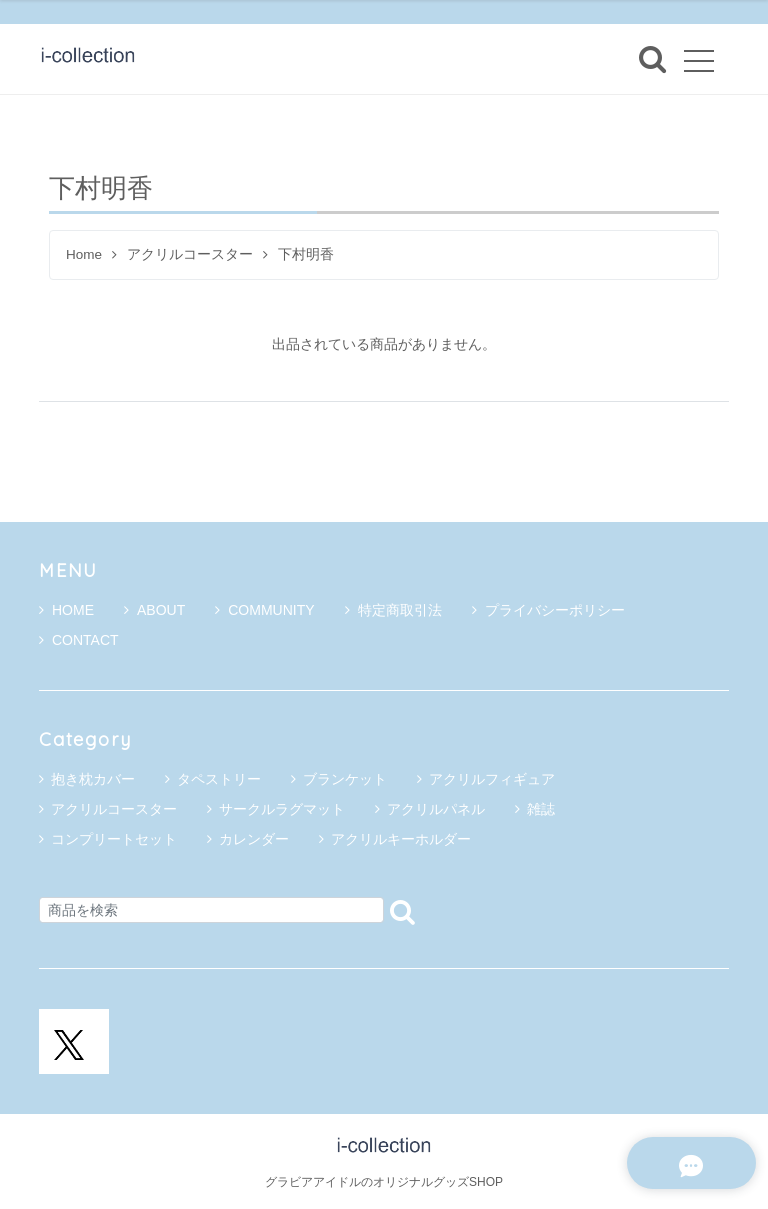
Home (84, 254)
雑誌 (541, 809)
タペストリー (219, 779)
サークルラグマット (282, 809)
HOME (66, 610)
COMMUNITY (264, 610)
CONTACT (79, 640)
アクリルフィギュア (492, 779)
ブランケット (345, 779)
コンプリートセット (114, 839)
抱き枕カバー (93, 779)
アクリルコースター (190, 254)
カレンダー (254, 839)
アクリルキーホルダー (401, 839)
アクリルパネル (436, 809)
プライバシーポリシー (548, 610)
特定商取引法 (393, 610)
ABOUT (154, 610)
